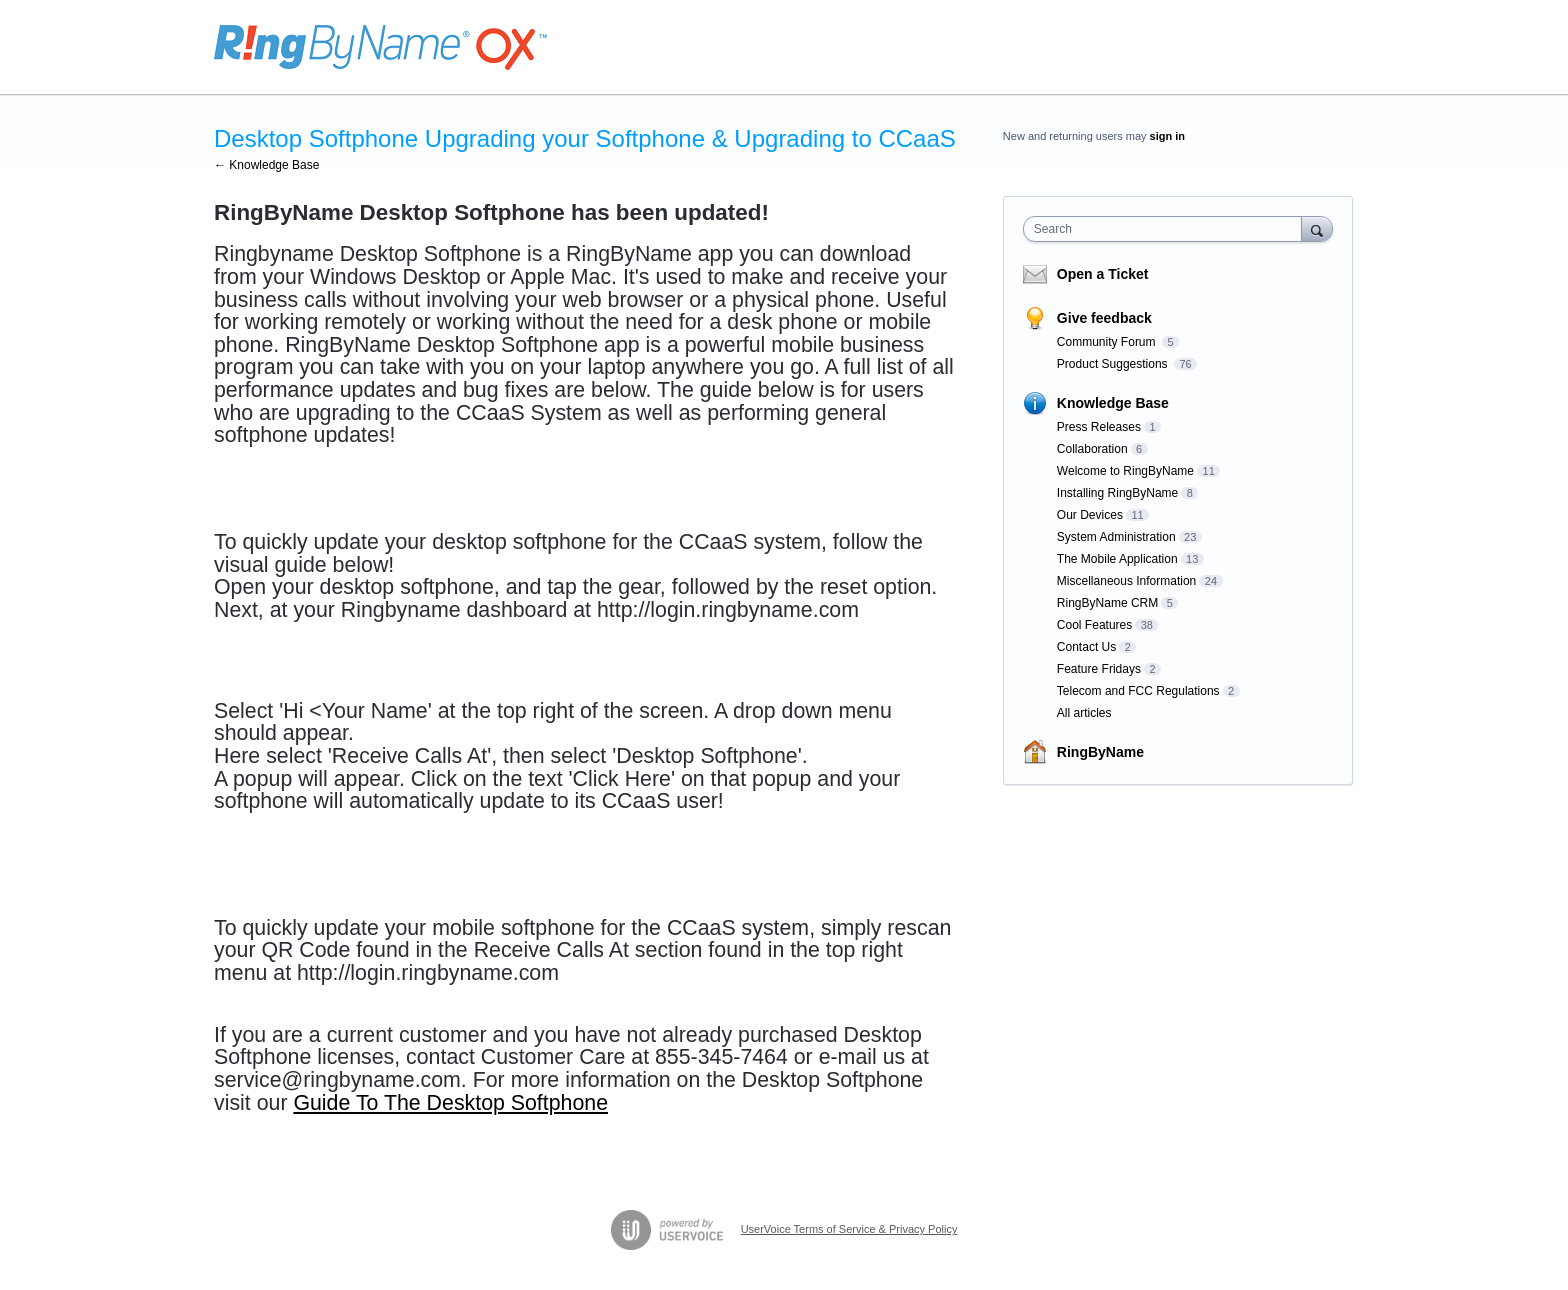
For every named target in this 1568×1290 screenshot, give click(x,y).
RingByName (1100, 752)
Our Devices (1090, 515)
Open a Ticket (1103, 274)
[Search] (1317, 228)
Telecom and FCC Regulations (1138, 691)
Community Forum (1108, 342)
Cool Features (1094, 625)
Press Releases (1099, 427)
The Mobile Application (1117, 559)
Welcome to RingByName (1125, 471)
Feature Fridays (1099, 669)
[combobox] (1167, 229)
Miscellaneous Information (1126, 581)
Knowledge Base (1113, 403)
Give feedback (1104, 318)
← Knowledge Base (266, 165)
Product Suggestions (1114, 364)
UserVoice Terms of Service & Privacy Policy (849, 1229)
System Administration (1116, 537)
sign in (1167, 136)
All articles (1084, 713)
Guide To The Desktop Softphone (450, 1103)
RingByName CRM (1107, 603)
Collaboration (1092, 449)
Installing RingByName (1117, 493)
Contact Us (1086, 647)
